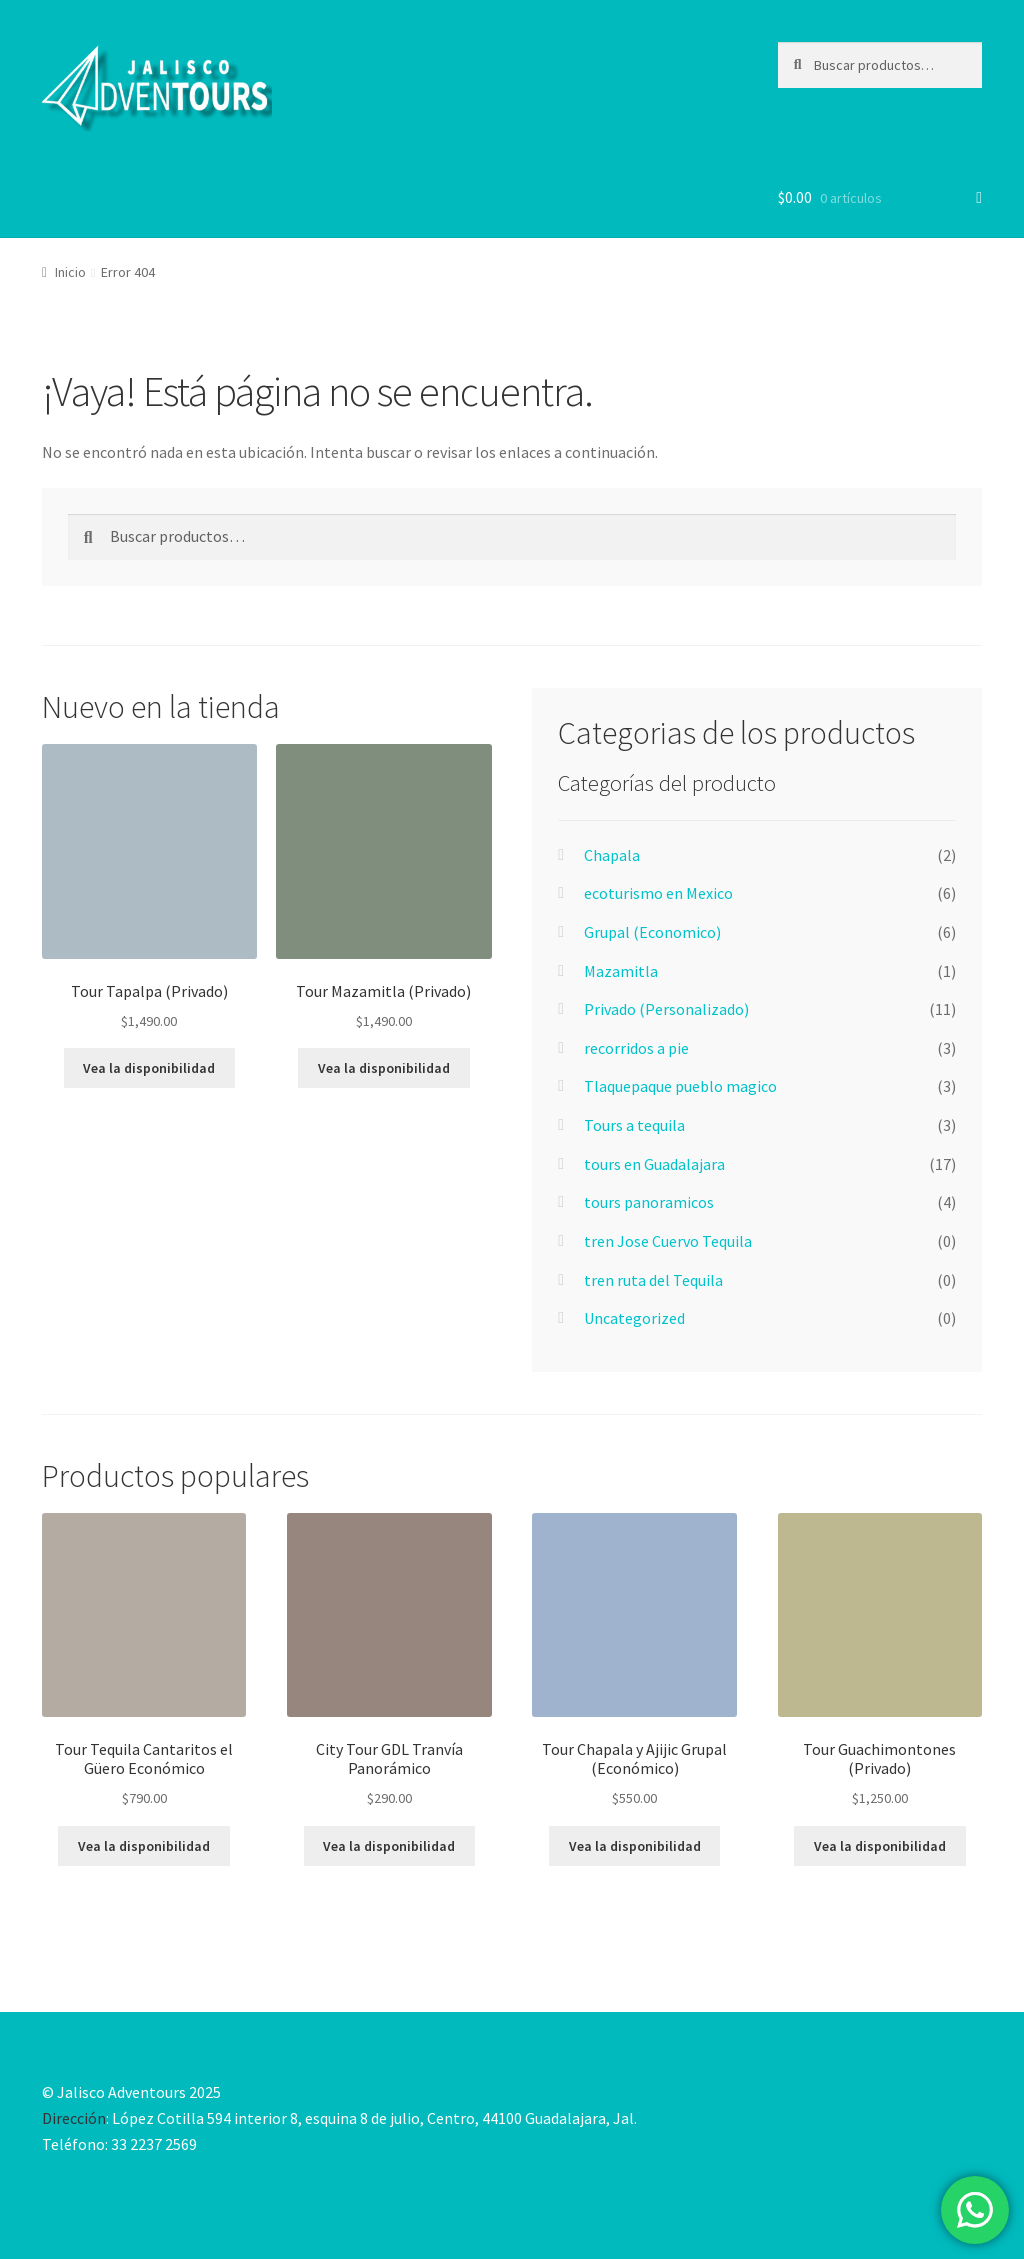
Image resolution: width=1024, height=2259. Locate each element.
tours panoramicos (649, 1202)
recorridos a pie (636, 1048)
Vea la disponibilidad (149, 1068)
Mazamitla (621, 971)
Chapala (612, 855)
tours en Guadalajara (654, 1164)
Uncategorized (634, 1318)
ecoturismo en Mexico (658, 893)
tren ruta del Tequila (653, 1280)
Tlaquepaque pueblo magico (680, 1086)
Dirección (74, 2118)
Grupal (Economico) (652, 932)
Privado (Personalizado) (666, 1009)
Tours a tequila (634, 1125)
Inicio (70, 272)
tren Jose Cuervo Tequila (668, 1241)
